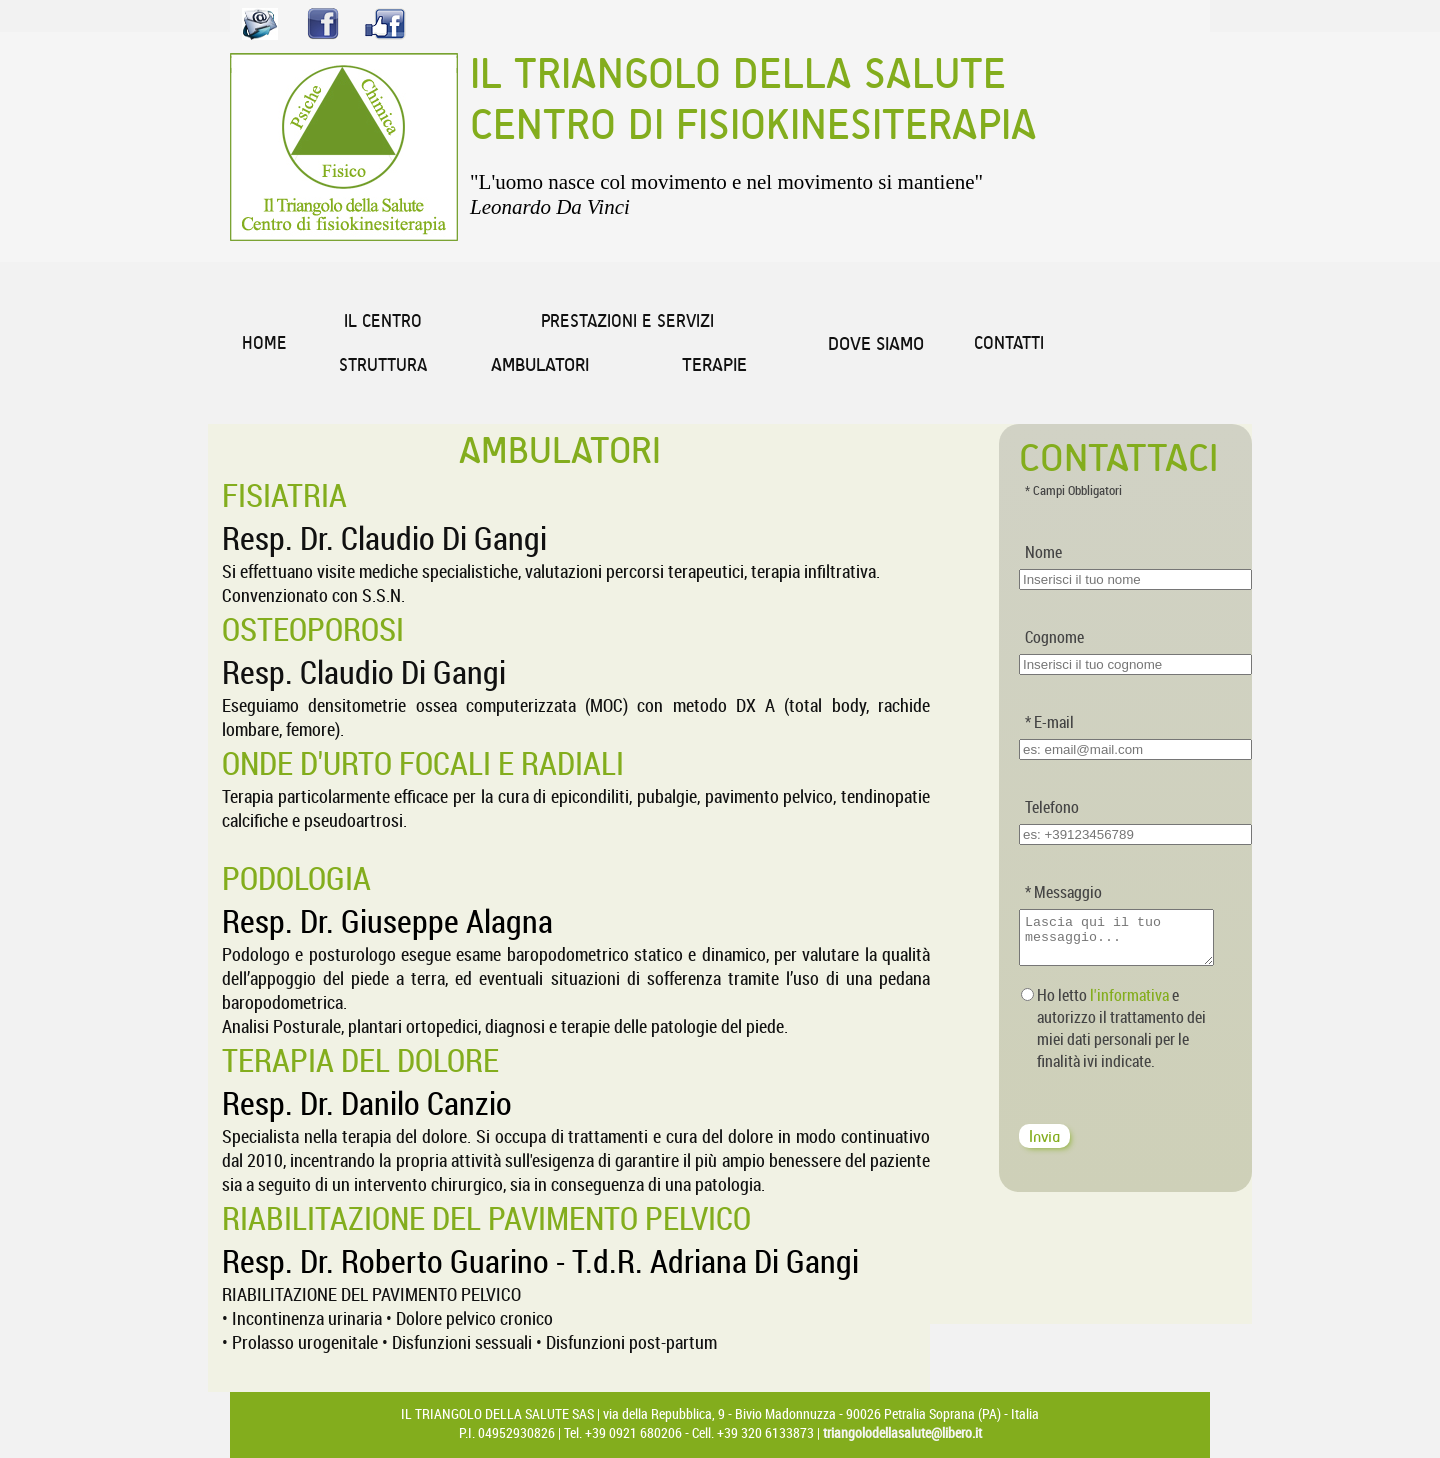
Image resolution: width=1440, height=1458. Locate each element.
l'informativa (1129, 1004)
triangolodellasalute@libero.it (902, 1432)
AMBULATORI (540, 365)
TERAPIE (714, 365)
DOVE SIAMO (876, 344)
